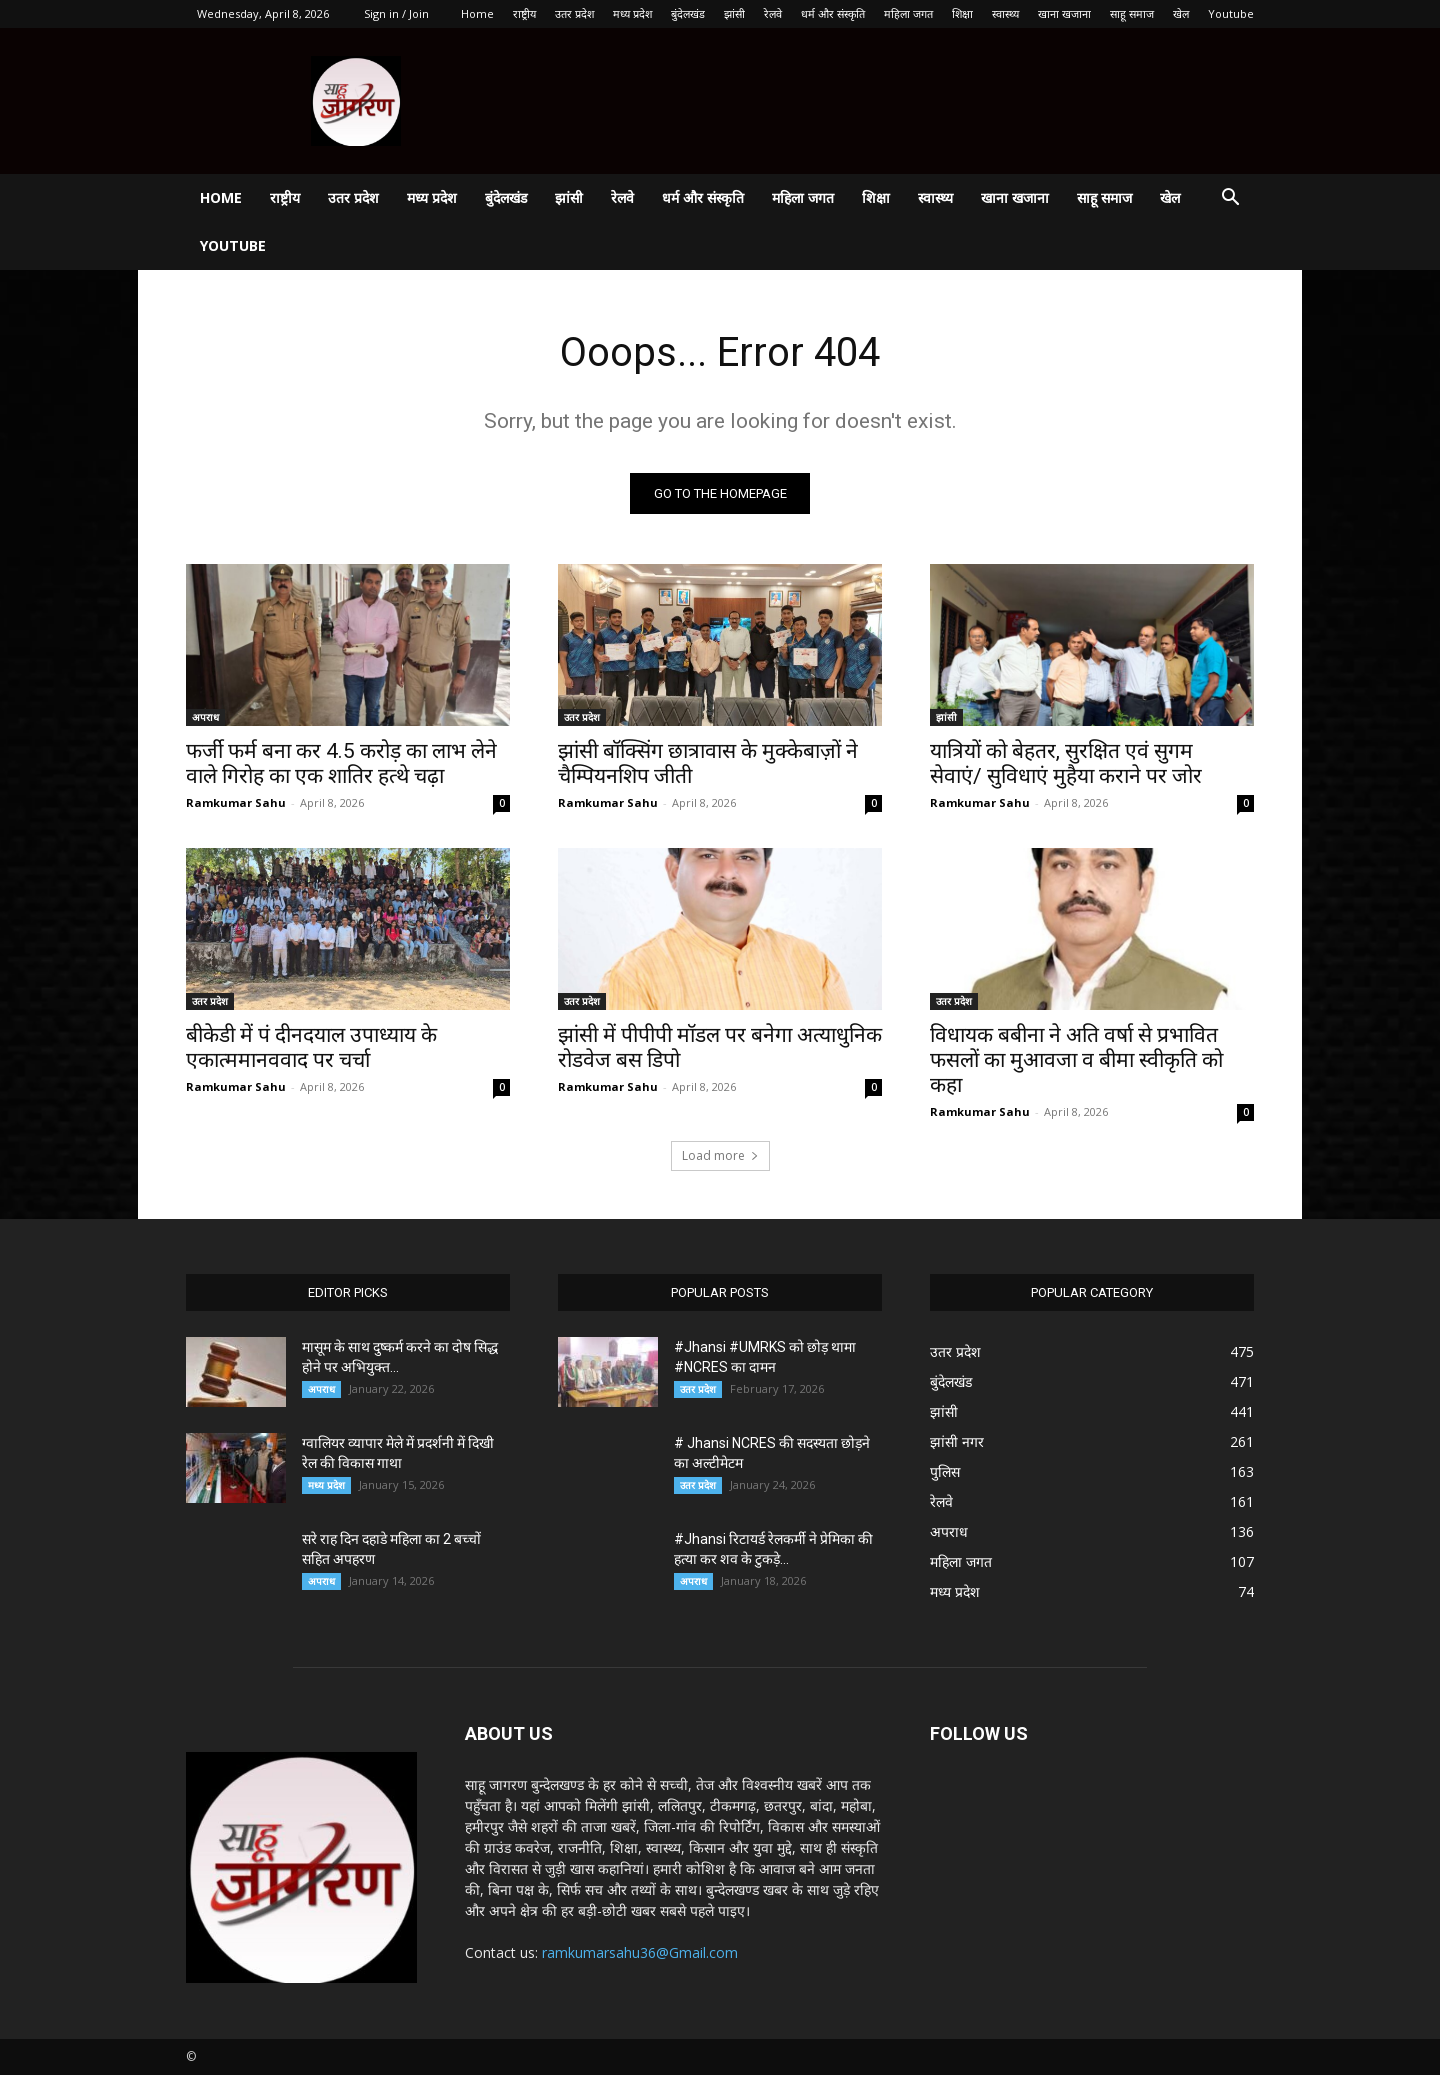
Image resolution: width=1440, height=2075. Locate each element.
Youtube (1231, 13)
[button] (1230, 199)
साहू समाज (1132, 13)
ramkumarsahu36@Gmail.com (640, 1952)
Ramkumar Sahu (236, 802)
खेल (1181, 13)
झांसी (734, 13)
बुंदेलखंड (688, 13)
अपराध (205, 717)
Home (477, 13)
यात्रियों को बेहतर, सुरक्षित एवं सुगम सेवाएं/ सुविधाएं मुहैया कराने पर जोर (1066, 763)
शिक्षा (962, 13)
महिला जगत (908, 13)
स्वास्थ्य (1005, 13)
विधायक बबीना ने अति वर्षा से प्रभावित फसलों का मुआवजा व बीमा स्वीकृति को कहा (1076, 1060)
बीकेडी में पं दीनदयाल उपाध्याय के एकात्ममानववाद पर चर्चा (311, 1047)
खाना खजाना (1064, 13)
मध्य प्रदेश (632, 13)
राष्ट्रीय (524, 13)
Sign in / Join (396, 13)
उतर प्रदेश (574, 13)
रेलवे (773, 13)
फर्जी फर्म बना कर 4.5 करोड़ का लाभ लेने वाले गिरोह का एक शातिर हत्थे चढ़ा (341, 763)
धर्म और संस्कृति (833, 13)
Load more (720, 1155)
